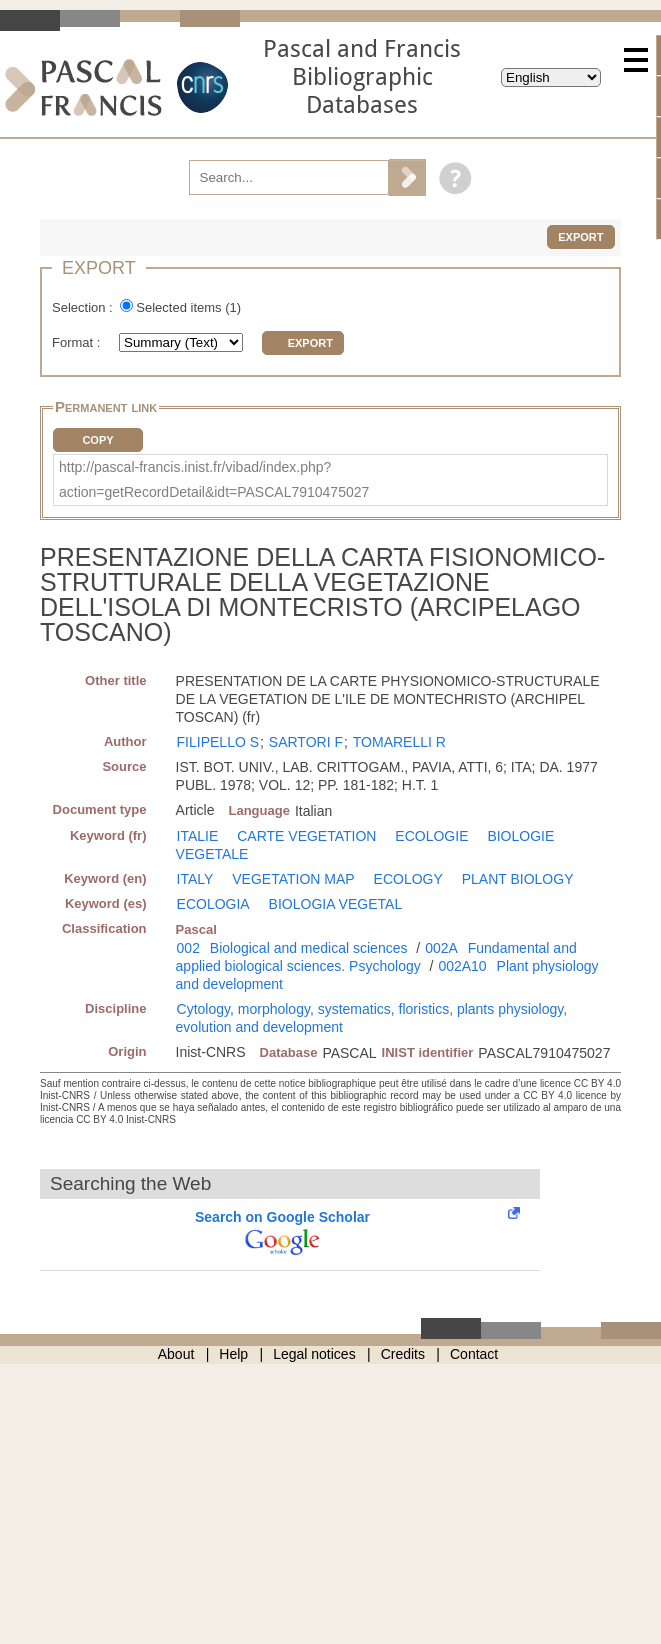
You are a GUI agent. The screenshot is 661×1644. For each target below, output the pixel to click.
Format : (78, 342)
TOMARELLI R (399, 742)
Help (233, 1354)
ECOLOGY (408, 879)
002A (441, 948)
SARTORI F (306, 742)
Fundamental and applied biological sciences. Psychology (376, 957)
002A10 (462, 966)
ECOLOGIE (431, 836)
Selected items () (188, 307)
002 (188, 948)
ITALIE (198, 836)
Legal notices (314, 1354)
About (176, 1354)
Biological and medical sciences (309, 948)
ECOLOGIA (213, 904)
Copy (97, 440)
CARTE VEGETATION (306, 836)
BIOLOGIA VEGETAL (336, 904)
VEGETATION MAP (293, 879)
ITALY (195, 879)
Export (580, 237)
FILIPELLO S (218, 742)
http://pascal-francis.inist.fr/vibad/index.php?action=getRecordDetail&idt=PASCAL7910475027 (214, 479)
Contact (474, 1354)
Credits (403, 1354)
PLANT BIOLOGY (518, 879)
